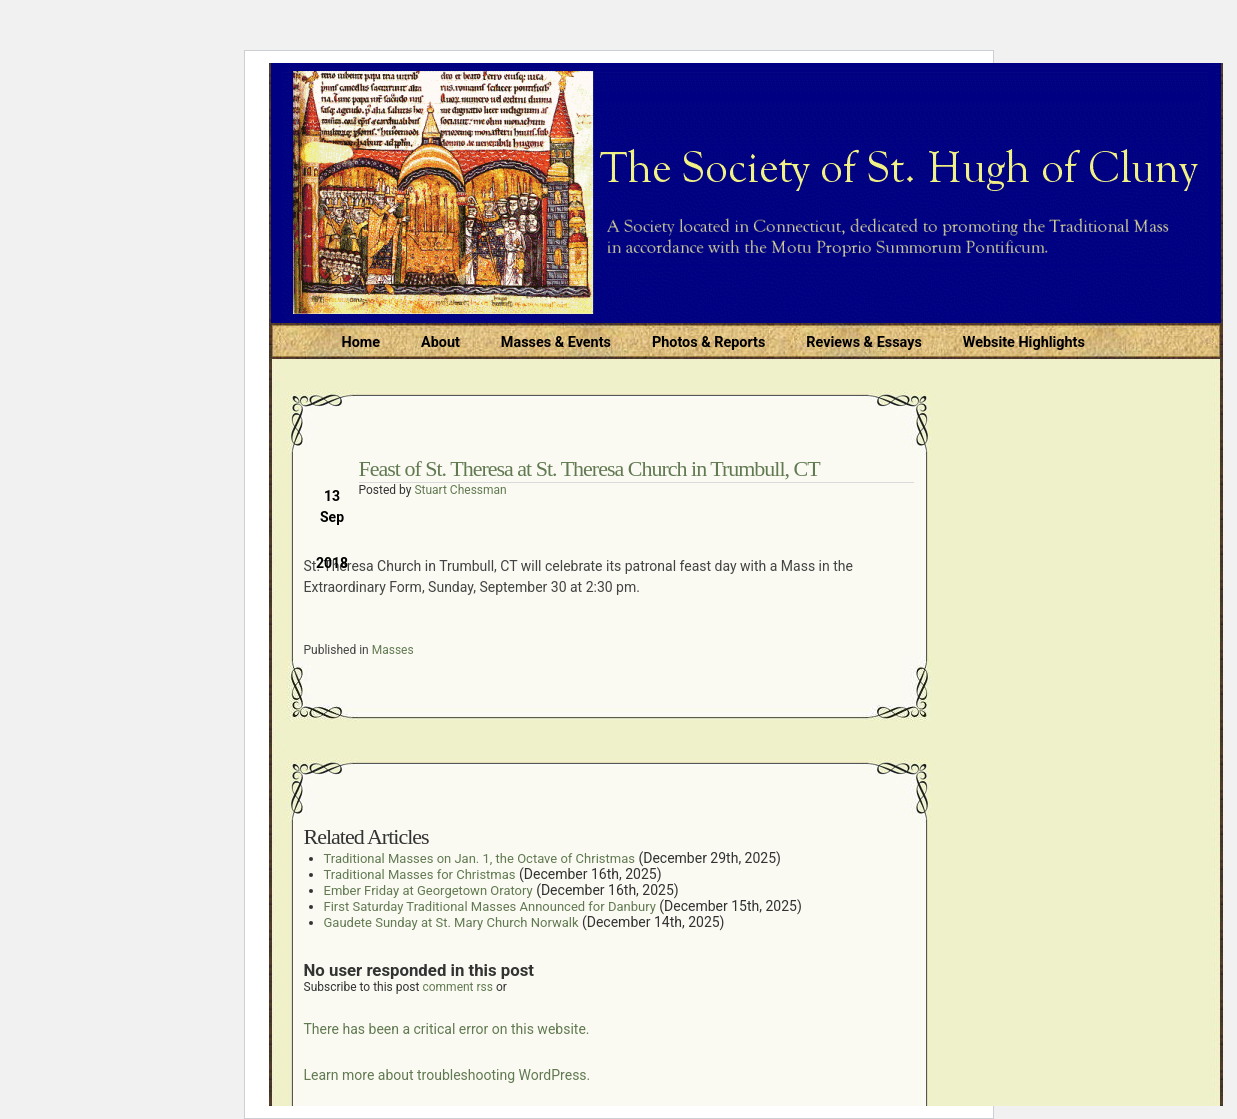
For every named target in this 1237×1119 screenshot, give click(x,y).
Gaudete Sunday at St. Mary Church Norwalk (451, 922)
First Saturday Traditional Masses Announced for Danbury (490, 906)
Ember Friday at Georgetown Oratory (428, 890)
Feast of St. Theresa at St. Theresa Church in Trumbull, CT (589, 468)
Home (361, 342)
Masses (393, 650)
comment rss (457, 987)
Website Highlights (1024, 342)
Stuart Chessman (460, 490)
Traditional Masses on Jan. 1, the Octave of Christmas (479, 858)
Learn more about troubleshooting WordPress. (447, 1075)
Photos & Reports (708, 342)
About (440, 342)
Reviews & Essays (863, 342)
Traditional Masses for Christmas (420, 874)
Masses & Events (556, 342)
